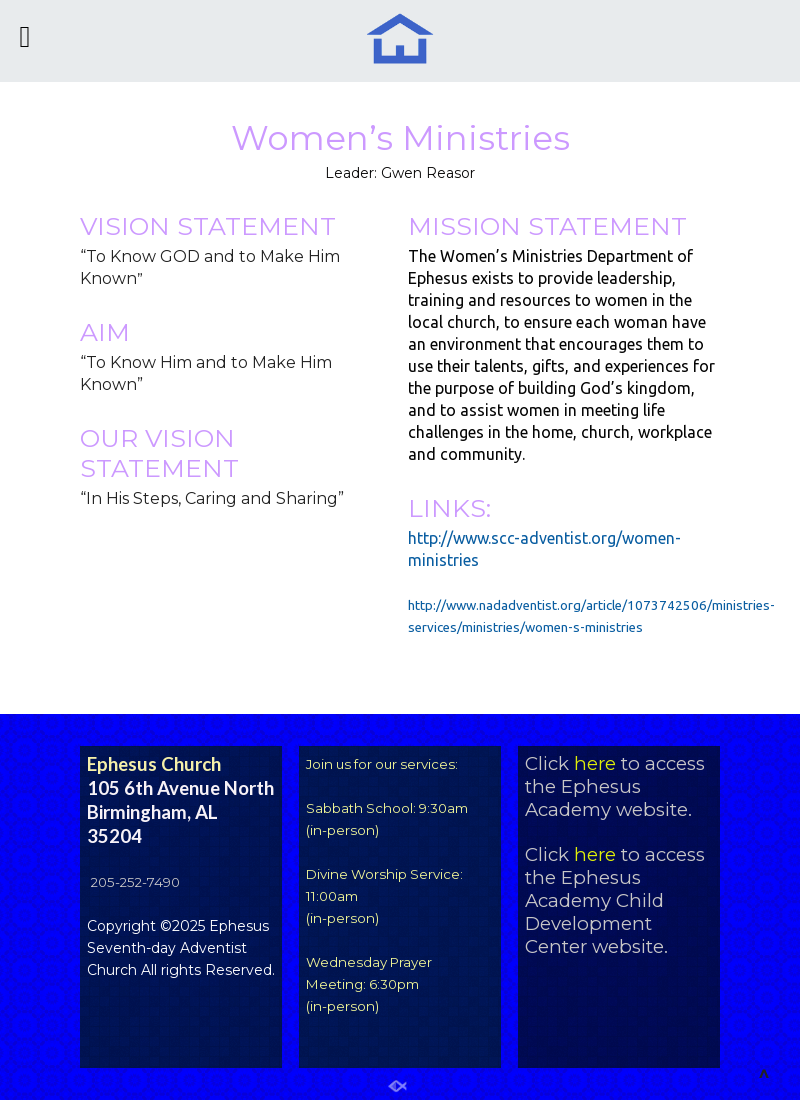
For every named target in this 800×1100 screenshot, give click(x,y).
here (595, 763)
